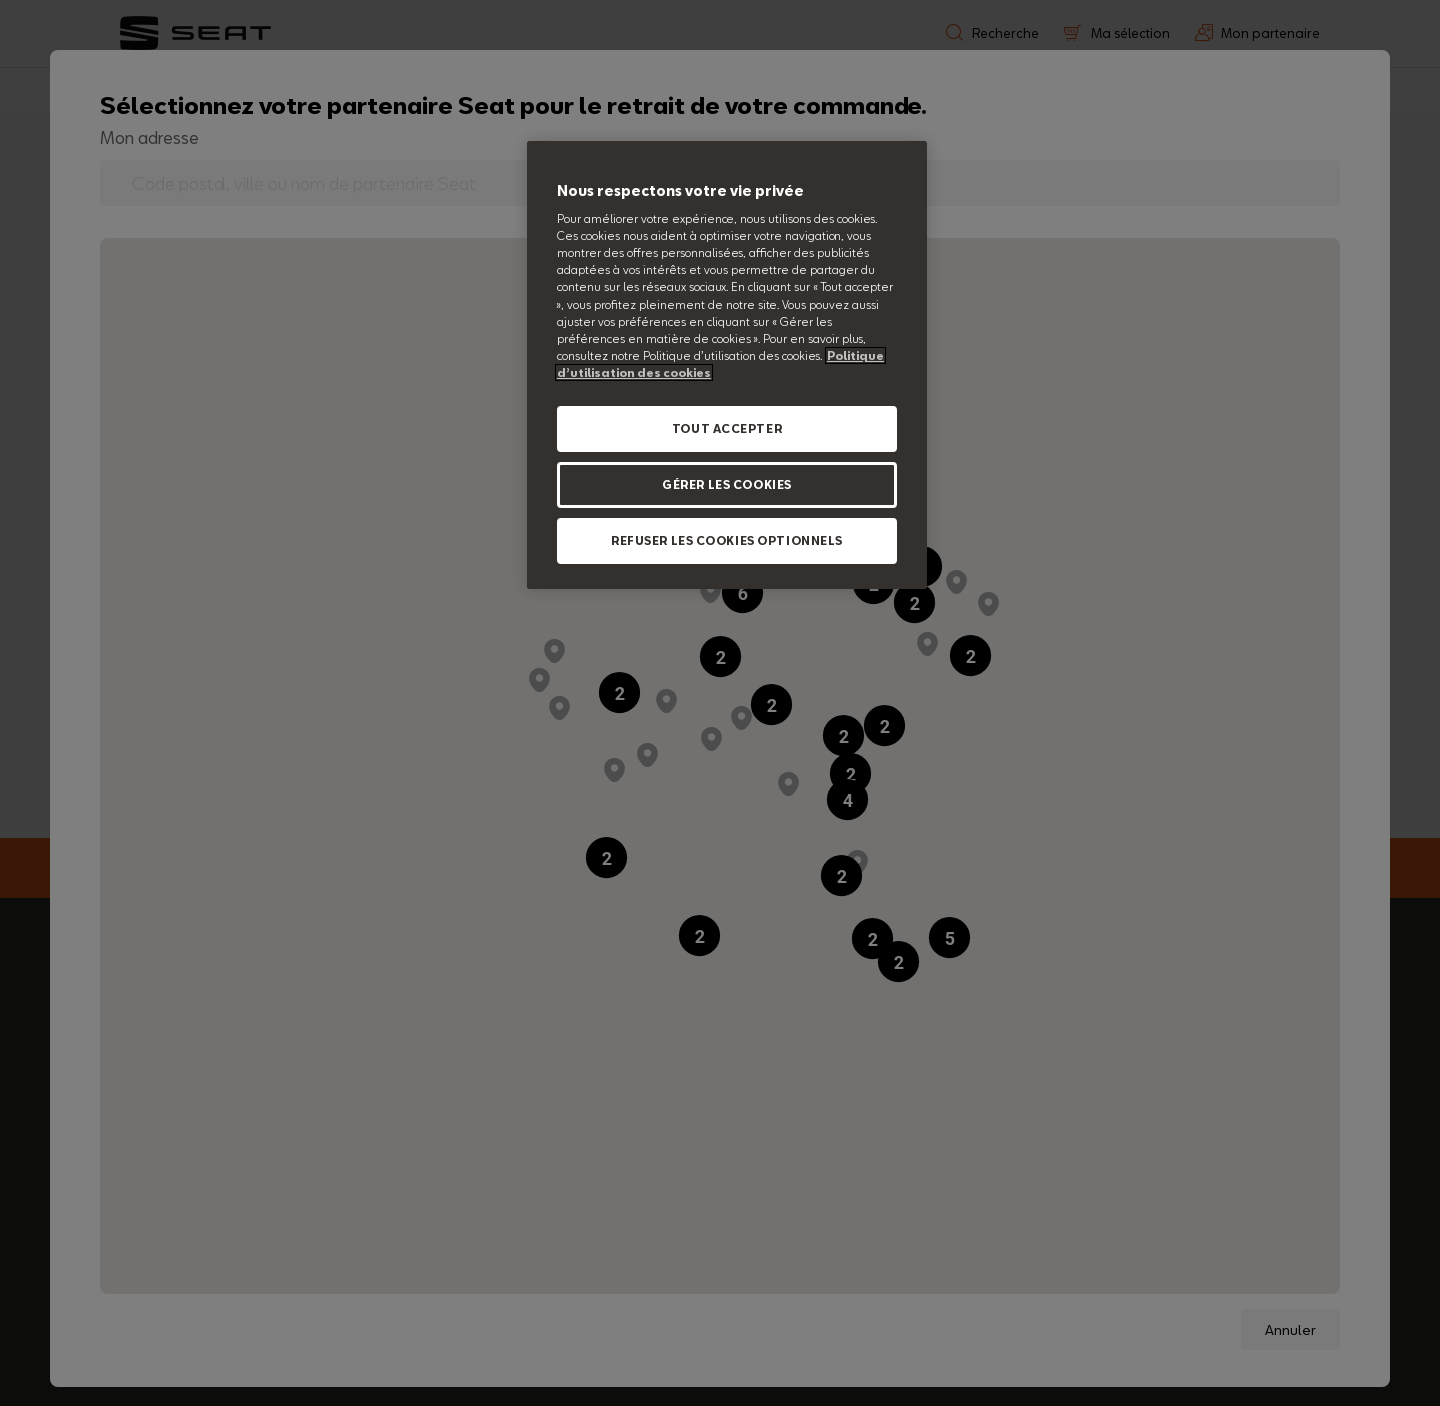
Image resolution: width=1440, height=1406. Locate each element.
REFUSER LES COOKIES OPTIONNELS (727, 540)
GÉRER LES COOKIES (727, 484)
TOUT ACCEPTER (727, 428)
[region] (727, 365)
